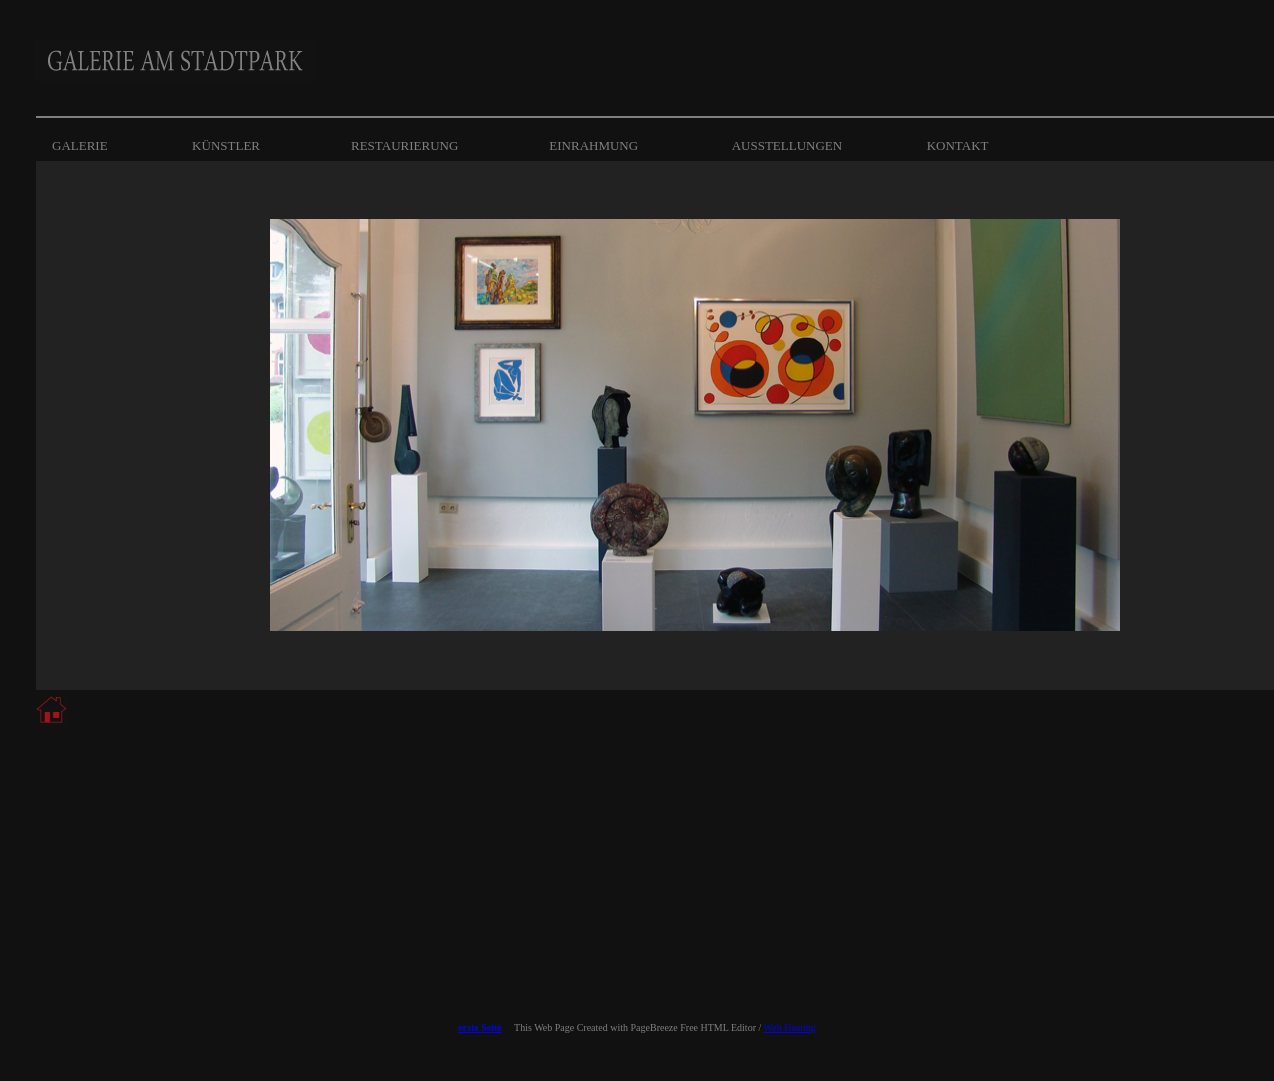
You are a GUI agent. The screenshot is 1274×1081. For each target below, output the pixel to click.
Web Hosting (790, 1027)
